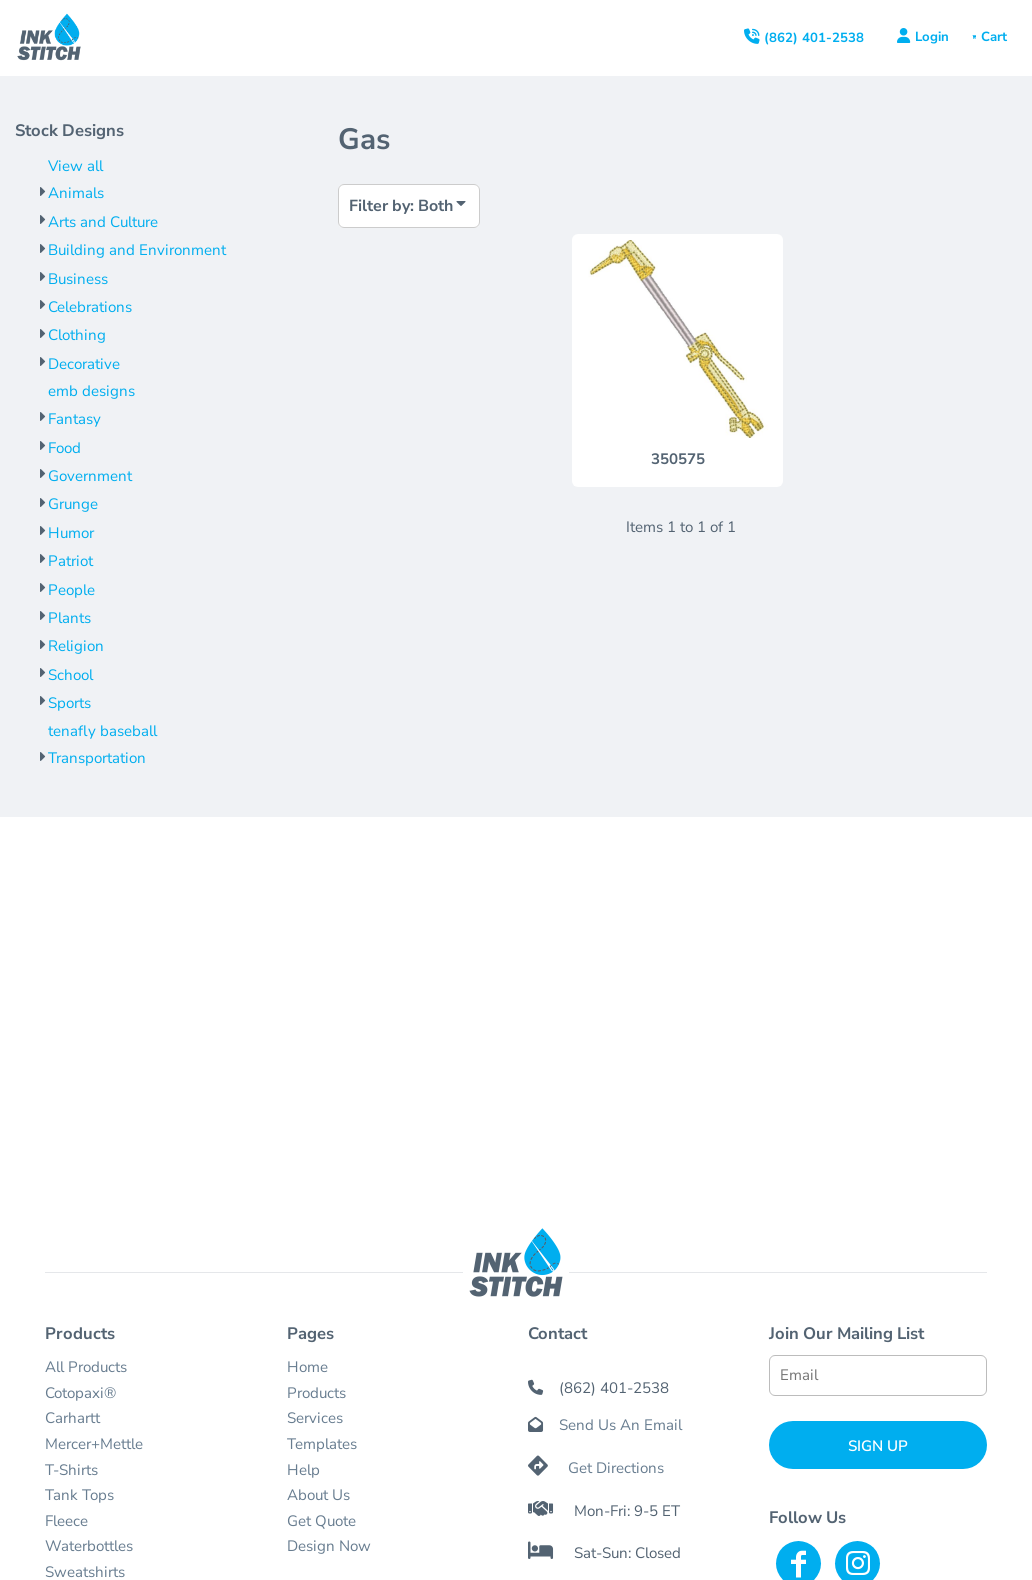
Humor (71, 533)
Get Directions (616, 1468)
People (71, 590)
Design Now (329, 1546)
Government (90, 476)
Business (78, 279)
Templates (322, 1444)
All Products (86, 1367)
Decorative (84, 364)
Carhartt (72, 1418)
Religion (76, 646)
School (70, 675)
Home (307, 1367)
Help (303, 1470)
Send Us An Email (620, 1425)
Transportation (97, 758)
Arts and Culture (103, 222)
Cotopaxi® (80, 1393)
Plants (69, 618)
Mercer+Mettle (94, 1444)
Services (315, 1418)
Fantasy (74, 419)
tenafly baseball (102, 731)
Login (932, 37)
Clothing (77, 335)
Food (64, 448)
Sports (69, 703)
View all (75, 166)
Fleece (66, 1521)
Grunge (73, 504)
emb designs (91, 391)
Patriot (70, 561)
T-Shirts (71, 1470)
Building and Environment (137, 250)
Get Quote (321, 1521)
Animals (76, 193)
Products (316, 1393)
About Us (318, 1495)
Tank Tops (79, 1495)
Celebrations (90, 307)
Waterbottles (89, 1546)
